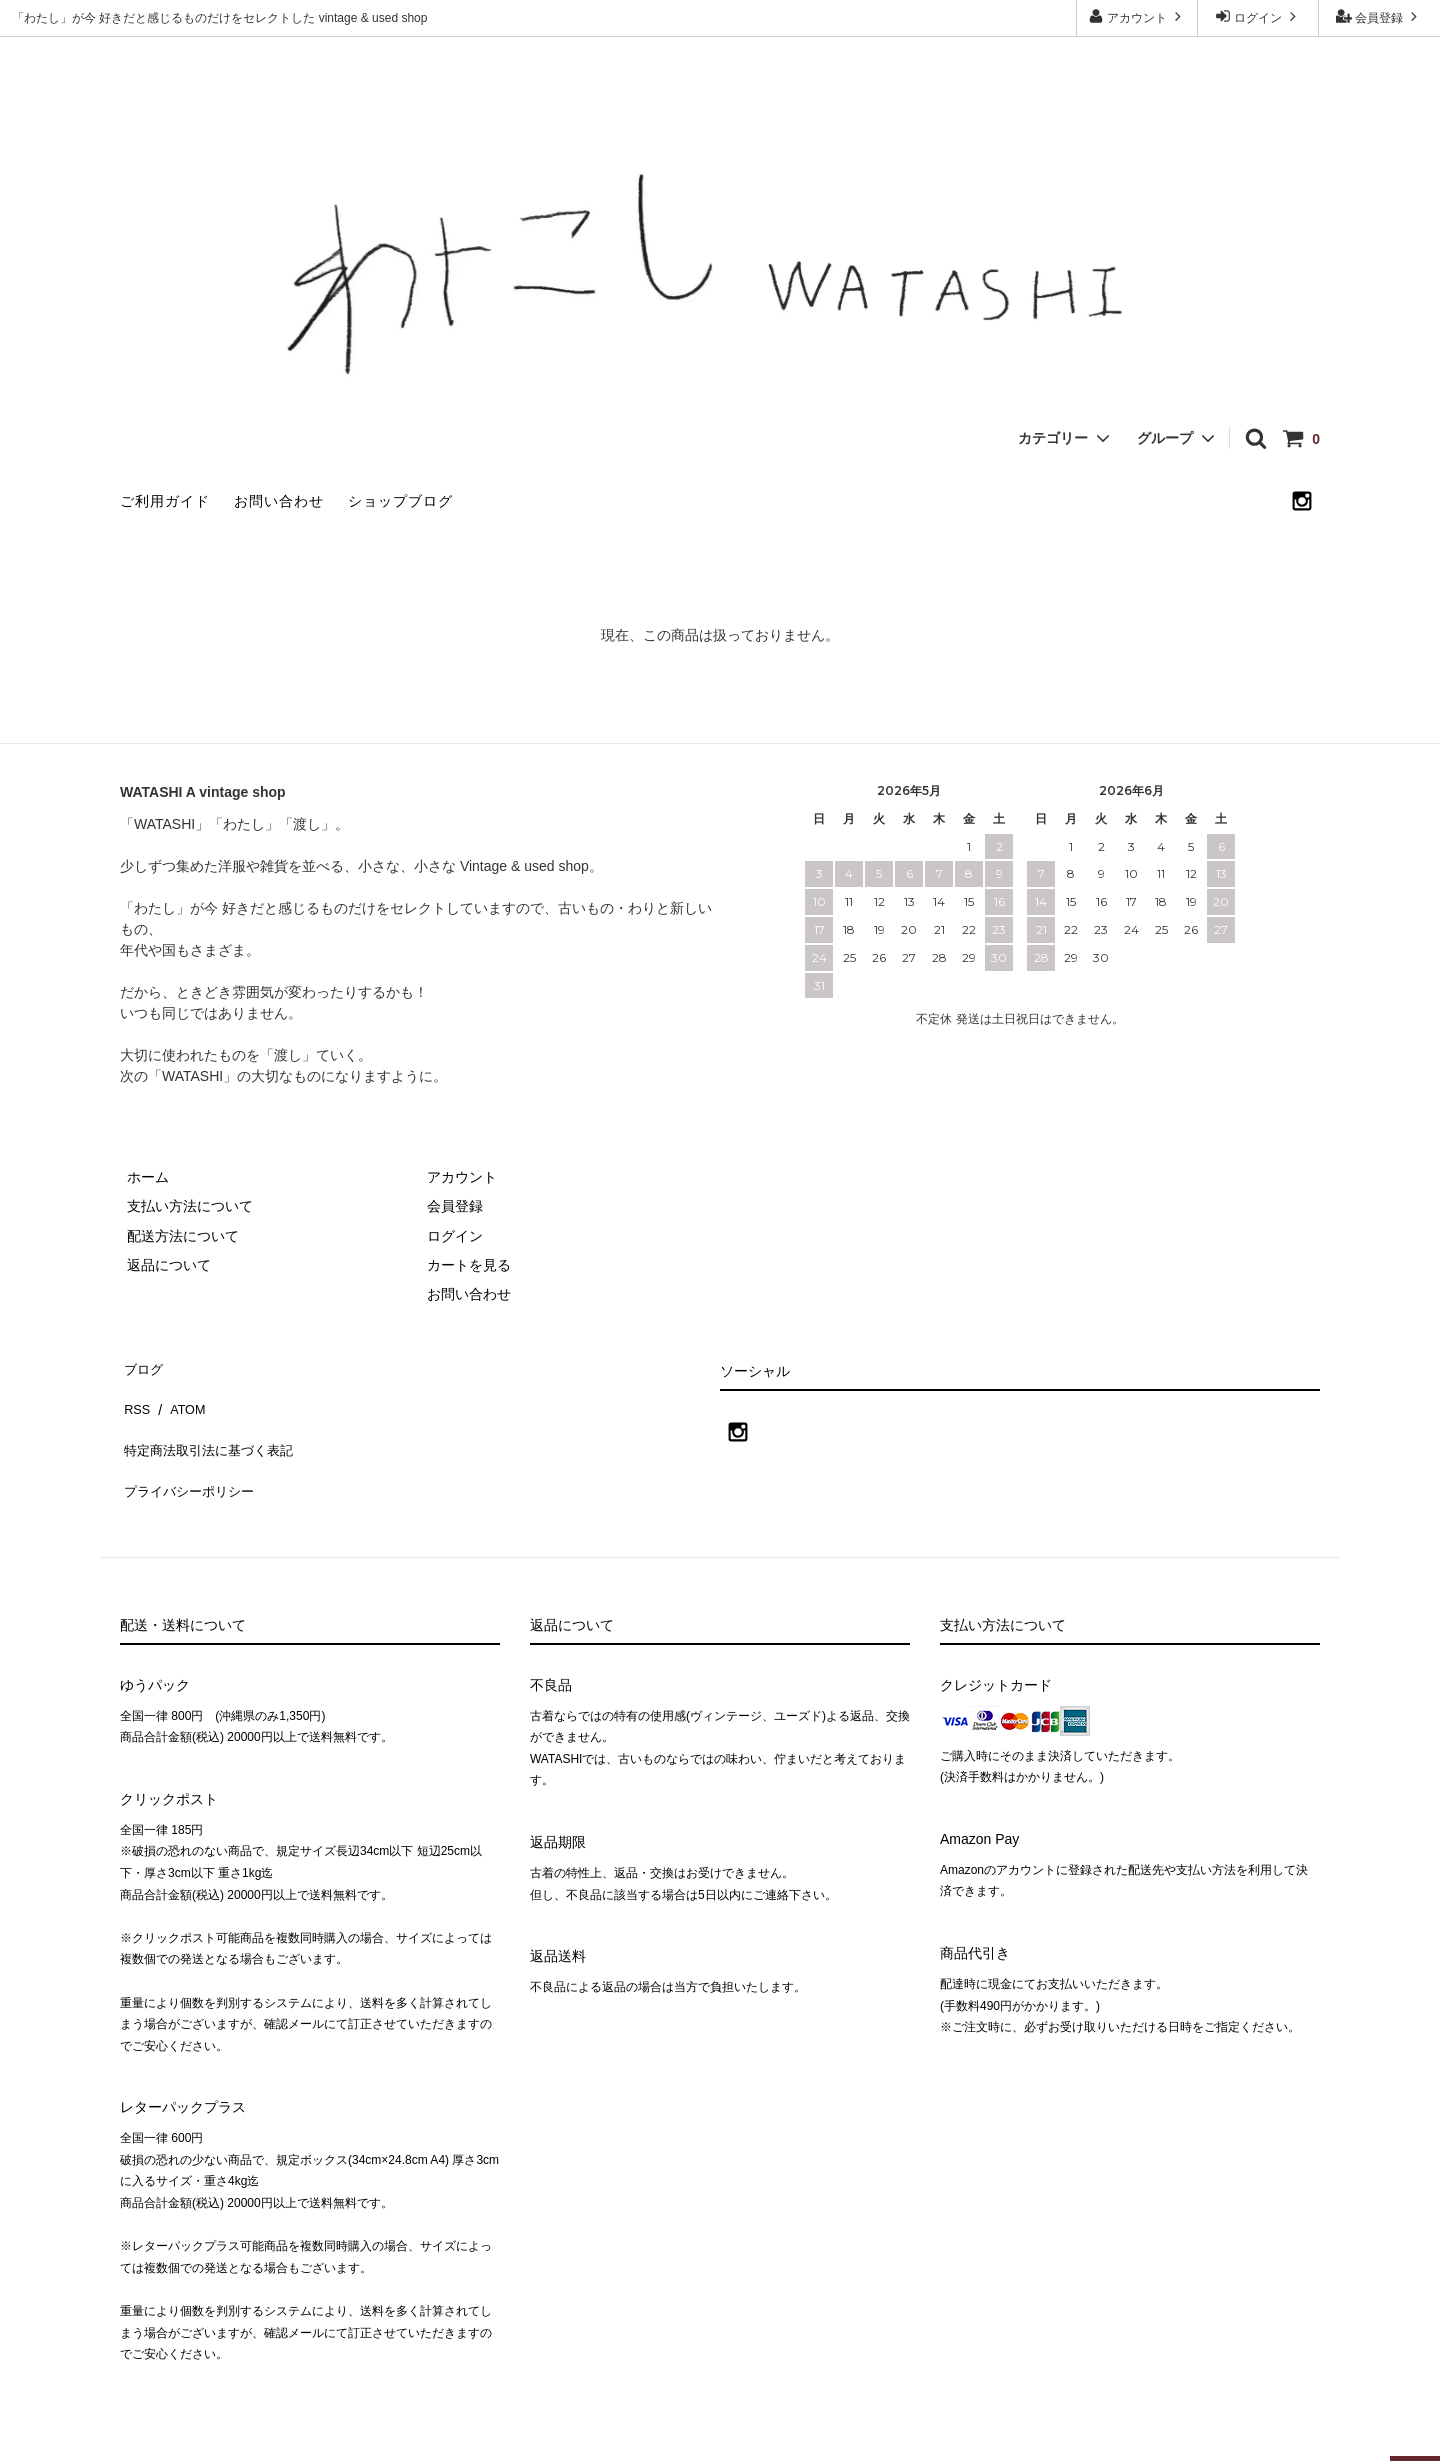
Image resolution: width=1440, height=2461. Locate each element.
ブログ (141, 1364)
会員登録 (1379, 16)
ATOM (179, 1394)
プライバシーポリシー (190, 1452)
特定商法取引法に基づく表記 (211, 1423)
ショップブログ (400, 501)
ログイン (1258, 16)
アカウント (1137, 16)
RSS (134, 1394)
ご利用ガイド (165, 501)
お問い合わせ (279, 501)
